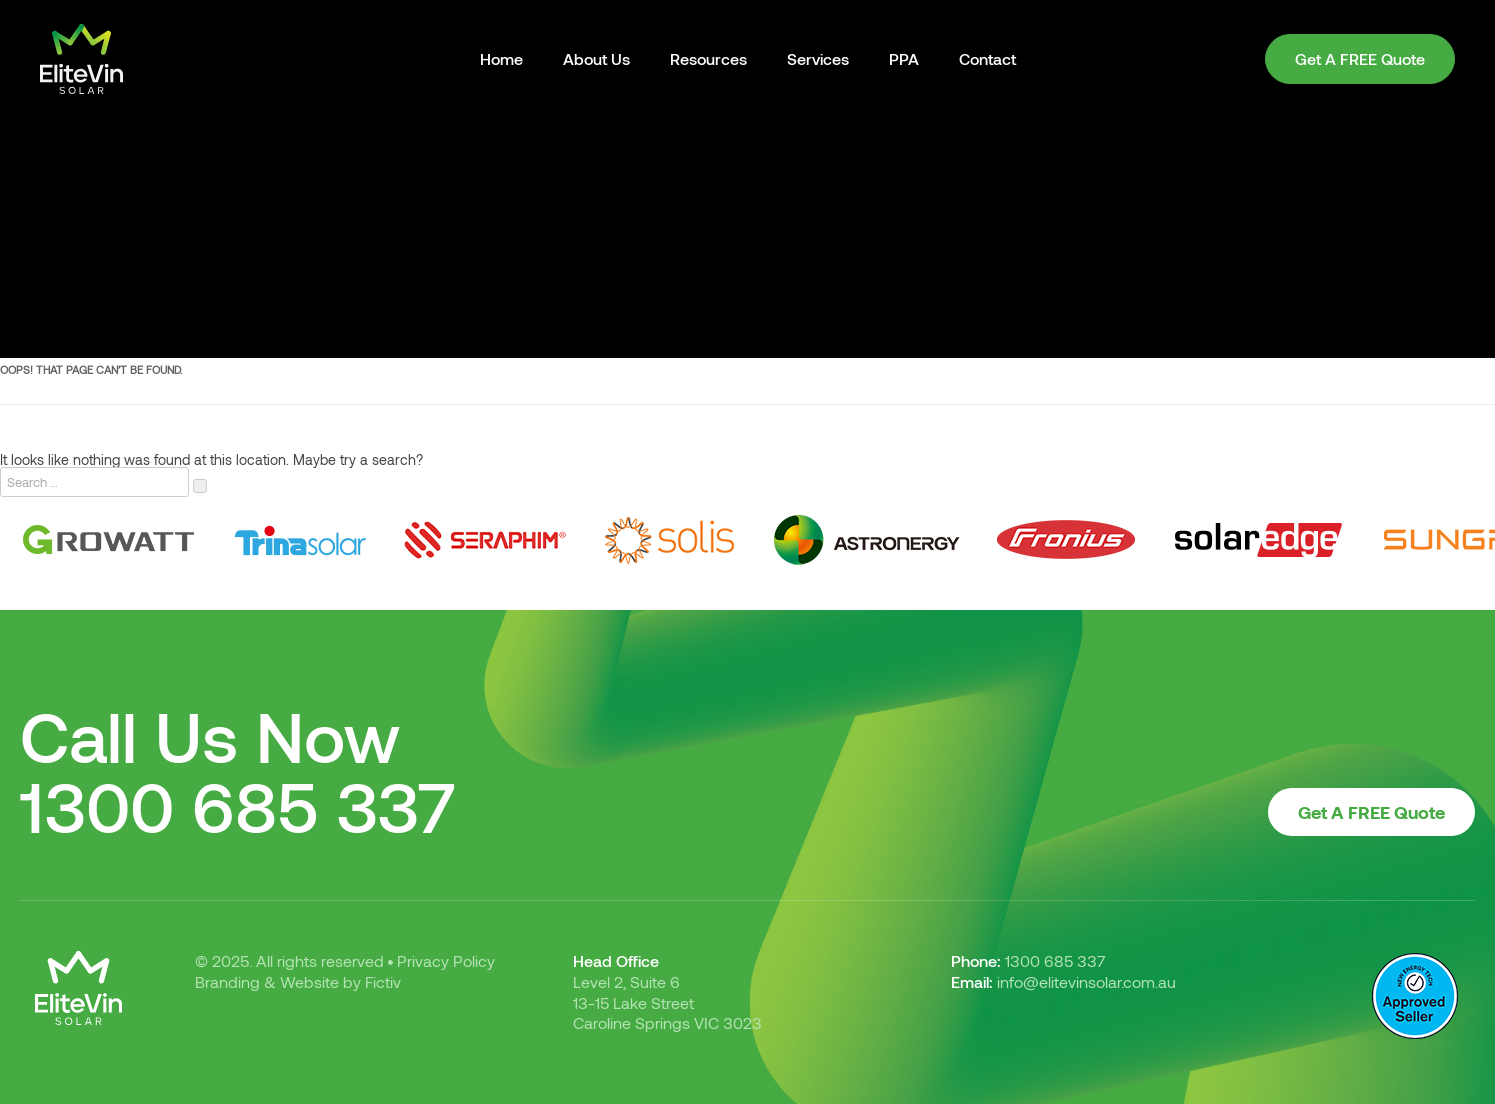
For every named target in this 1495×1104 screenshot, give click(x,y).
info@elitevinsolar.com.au (1086, 981)
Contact (987, 58)
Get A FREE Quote (1360, 58)
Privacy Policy (446, 960)
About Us (596, 58)
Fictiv (383, 981)
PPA (904, 58)
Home (501, 58)
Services (818, 58)
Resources (708, 58)
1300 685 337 (238, 805)
